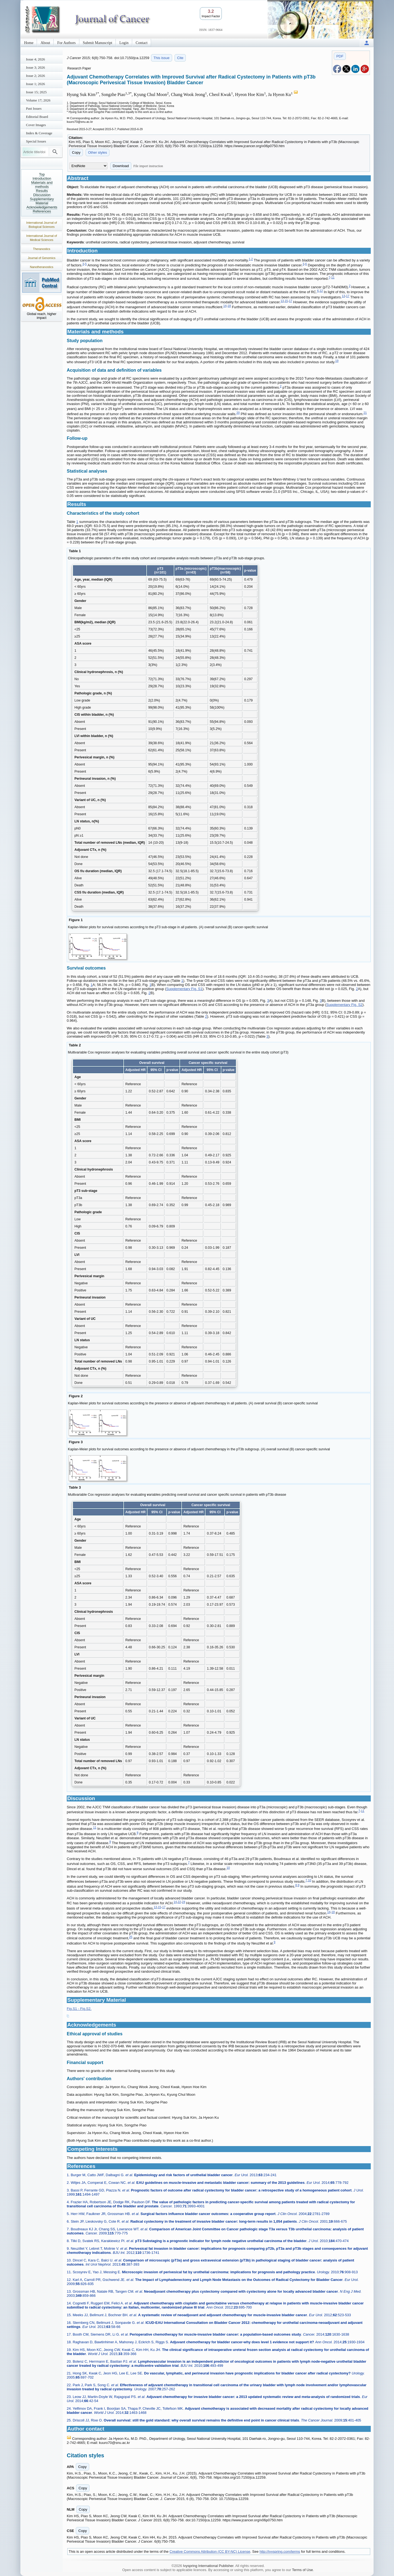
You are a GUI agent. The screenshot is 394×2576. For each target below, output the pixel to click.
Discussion (42, 195)
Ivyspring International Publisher (208, 2566)
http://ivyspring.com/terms (280, 2551)
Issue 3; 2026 (35, 67)
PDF (339, 56)
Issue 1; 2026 (35, 84)
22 (179, 1901)
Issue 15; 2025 (36, 92)
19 (336, 360)
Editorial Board (37, 117)
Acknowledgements (42, 207)
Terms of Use (302, 2570)
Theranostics (41, 249)
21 (365, 412)
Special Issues (36, 141)
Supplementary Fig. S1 (184, 989)
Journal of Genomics (42, 258)
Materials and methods (42, 185)
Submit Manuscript (97, 43)
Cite (180, 58)
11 (332, 277)
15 (286, 300)
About (45, 43)
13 (343, 296)
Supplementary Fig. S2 (344, 1005)
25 (130, 1936)
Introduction (42, 178)
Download (121, 166)
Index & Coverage (39, 133)
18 (229, 305)
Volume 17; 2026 (38, 100)
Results (42, 191)
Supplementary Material (42, 201)
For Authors (66, 43)
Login (123, 43)
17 (347, 296)
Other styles (97, 152)
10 (228, 1867)
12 (321, 290)
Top (42, 174)
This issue (161, 58)
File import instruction (148, 166)
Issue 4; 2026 (35, 59)
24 (183, 1901)
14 (225, 305)
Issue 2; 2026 (35, 76)
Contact (142, 43)
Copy (76, 152)
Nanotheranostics (41, 267)
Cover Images (36, 125)
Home (28, 43)
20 (238, 412)
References (42, 211)
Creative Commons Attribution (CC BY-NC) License (210, 2551)
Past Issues (34, 108)
